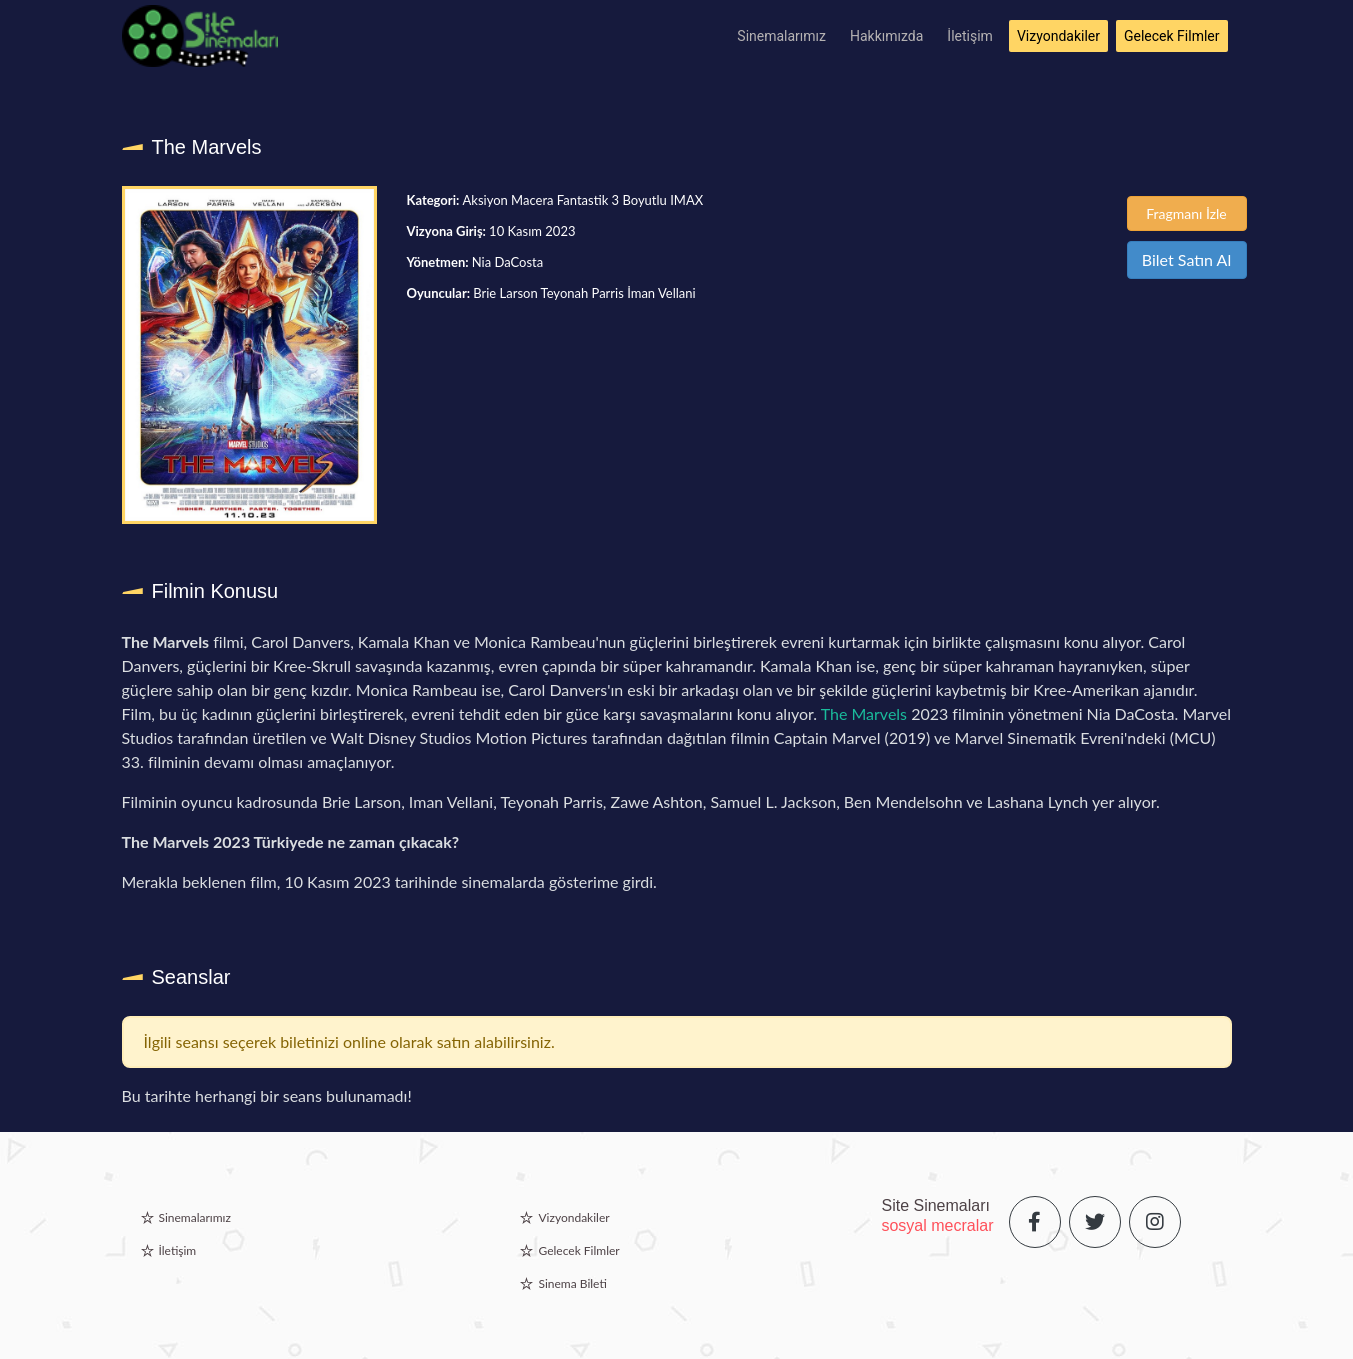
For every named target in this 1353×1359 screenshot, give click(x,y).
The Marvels (864, 713)
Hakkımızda (886, 36)
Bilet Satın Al (1186, 259)
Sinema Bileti (572, 1283)
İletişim (970, 36)
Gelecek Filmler (1172, 36)
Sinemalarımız (781, 36)
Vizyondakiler (1058, 36)
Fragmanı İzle (1186, 213)
